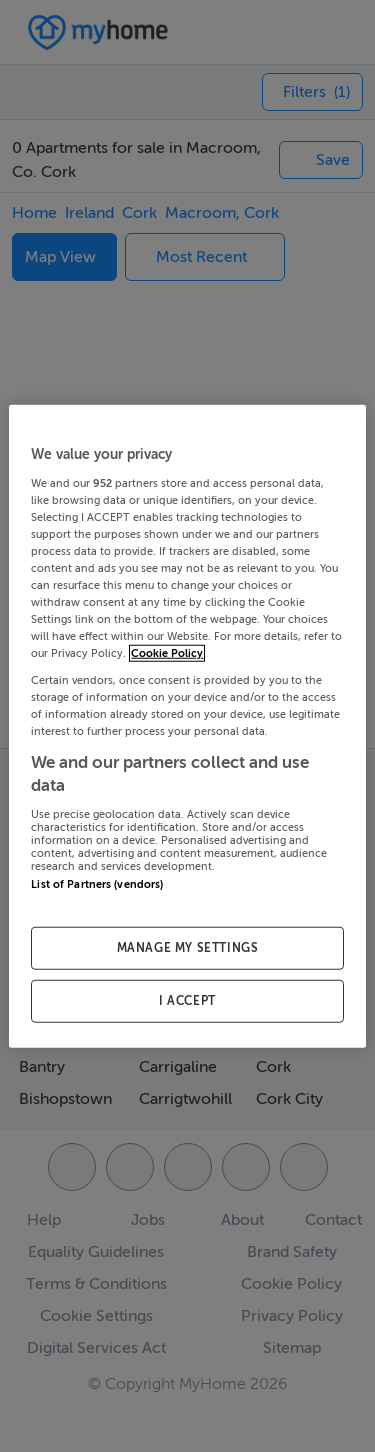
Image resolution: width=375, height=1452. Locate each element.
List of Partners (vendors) (97, 883)
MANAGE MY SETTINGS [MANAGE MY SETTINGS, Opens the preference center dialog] (188, 948)
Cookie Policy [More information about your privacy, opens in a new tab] (167, 653)
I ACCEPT (187, 1000)
